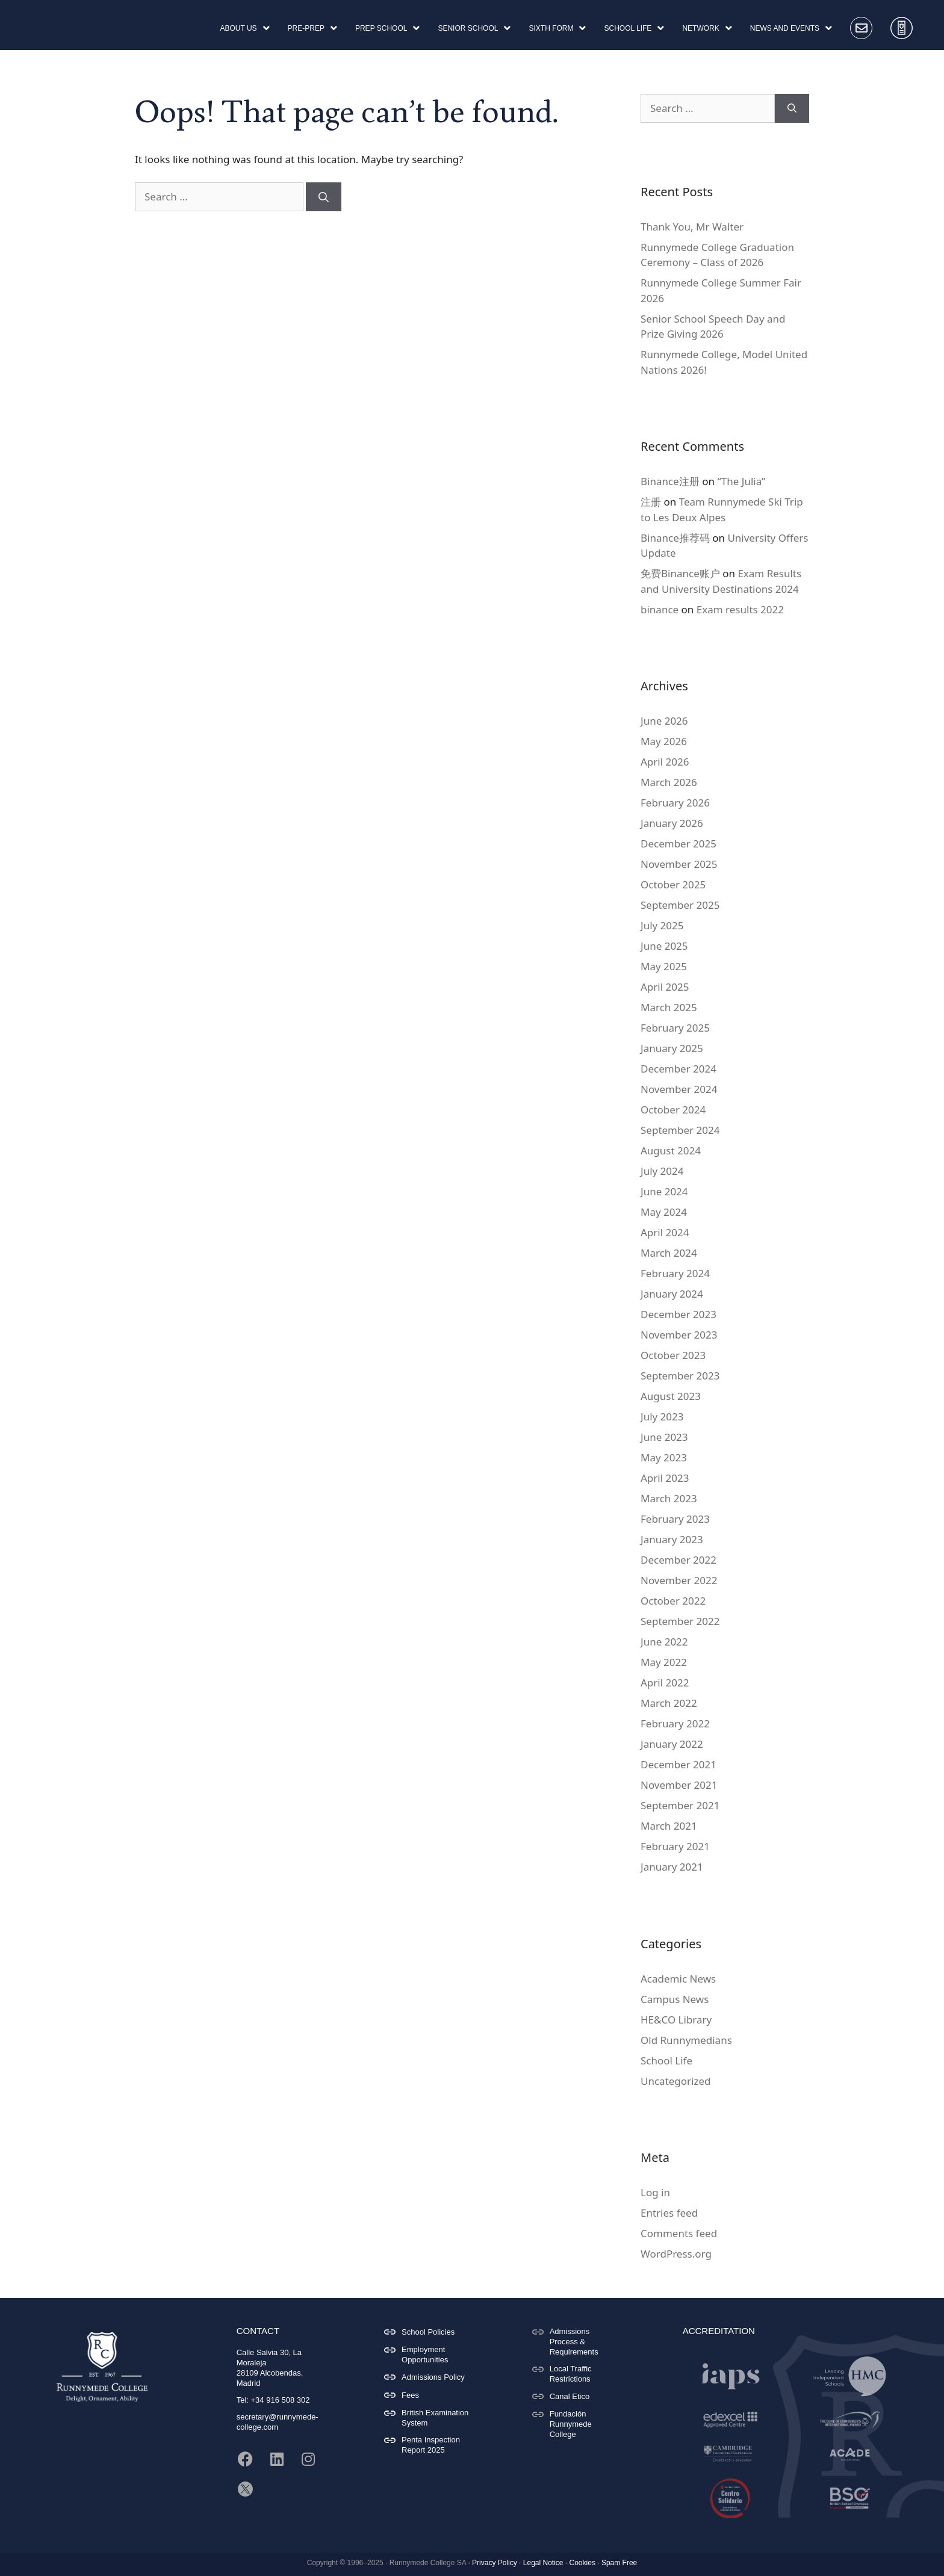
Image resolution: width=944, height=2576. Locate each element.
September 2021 (680, 1797)
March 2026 (669, 774)
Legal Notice (543, 2555)
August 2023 (671, 1388)
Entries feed (669, 2205)
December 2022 (678, 1552)
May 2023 (664, 1450)
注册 (651, 494)
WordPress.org (676, 2246)
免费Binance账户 (680, 565)
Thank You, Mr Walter (692, 219)
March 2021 (669, 1818)
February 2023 (675, 1511)
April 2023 (665, 1470)
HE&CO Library (676, 2012)
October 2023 (673, 1347)
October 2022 (673, 1593)
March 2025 (669, 999)
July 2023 (662, 1409)
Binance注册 (670, 473)
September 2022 (680, 1613)
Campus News (675, 1991)
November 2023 (679, 1327)
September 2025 (680, 897)
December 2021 (678, 1756)
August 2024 (671, 1143)
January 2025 (672, 1040)
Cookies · (585, 2555)
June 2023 (664, 1429)
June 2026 (664, 713)
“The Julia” (741, 473)
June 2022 (664, 1634)
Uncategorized (676, 2073)
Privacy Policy (494, 2555)
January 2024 (672, 1286)
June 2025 (664, 938)
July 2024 (662, 1163)
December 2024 (678, 1061)
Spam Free (619, 2555)
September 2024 (680, 1122)
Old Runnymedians (686, 2032)
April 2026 (665, 754)
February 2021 (675, 1838)
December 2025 (678, 836)
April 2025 (665, 979)
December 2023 (678, 1306)
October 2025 (673, 877)
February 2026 (675, 795)
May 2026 (664, 733)
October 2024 (673, 1102)
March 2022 (669, 1695)
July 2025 (662, 917)
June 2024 (664, 1183)
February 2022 (675, 1716)
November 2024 (679, 1081)
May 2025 (664, 958)
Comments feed (679, 2225)
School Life (666, 2053)
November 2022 (679, 1572)
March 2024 (669, 1245)
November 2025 (679, 856)
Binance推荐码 (675, 530)
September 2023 (680, 1368)
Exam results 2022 (740, 601)
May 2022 (664, 1654)
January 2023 (672, 1531)
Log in (655, 2184)
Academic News (678, 1971)
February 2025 (675, 1020)
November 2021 (679, 1777)
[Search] (323, 189)
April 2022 (665, 1675)
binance (659, 601)
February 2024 (675, 1265)
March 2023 (669, 1490)
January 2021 (672, 1859)
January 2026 (672, 815)
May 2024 (664, 1204)
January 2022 (672, 1736)
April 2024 (665, 1224)
